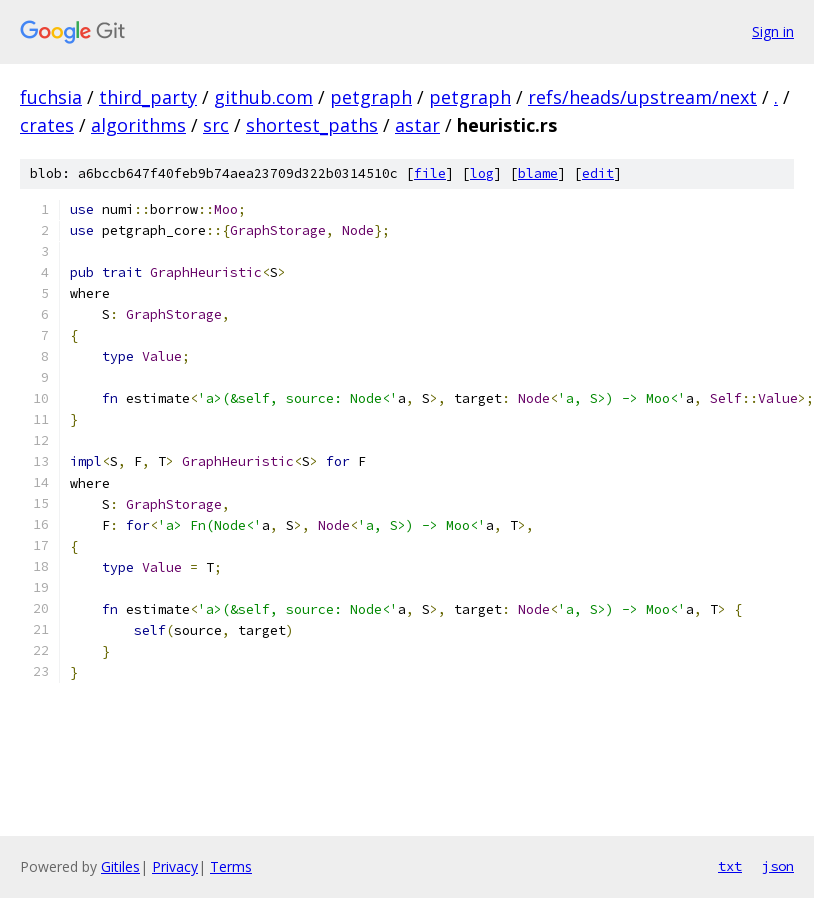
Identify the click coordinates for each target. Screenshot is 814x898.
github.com (263, 97)
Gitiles (120, 866)
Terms (231, 866)
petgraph (371, 97)
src (216, 125)
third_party (148, 97)
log (482, 173)
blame (538, 173)
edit (598, 173)
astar (417, 125)
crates (47, 125)
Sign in (773, 31)
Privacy (175, 866)
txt (730, 866)
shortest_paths (312, 125)
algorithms (138, 125)
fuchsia (51, 97)
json (778, 866)
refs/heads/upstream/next (642, 97)
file (430, 173)
